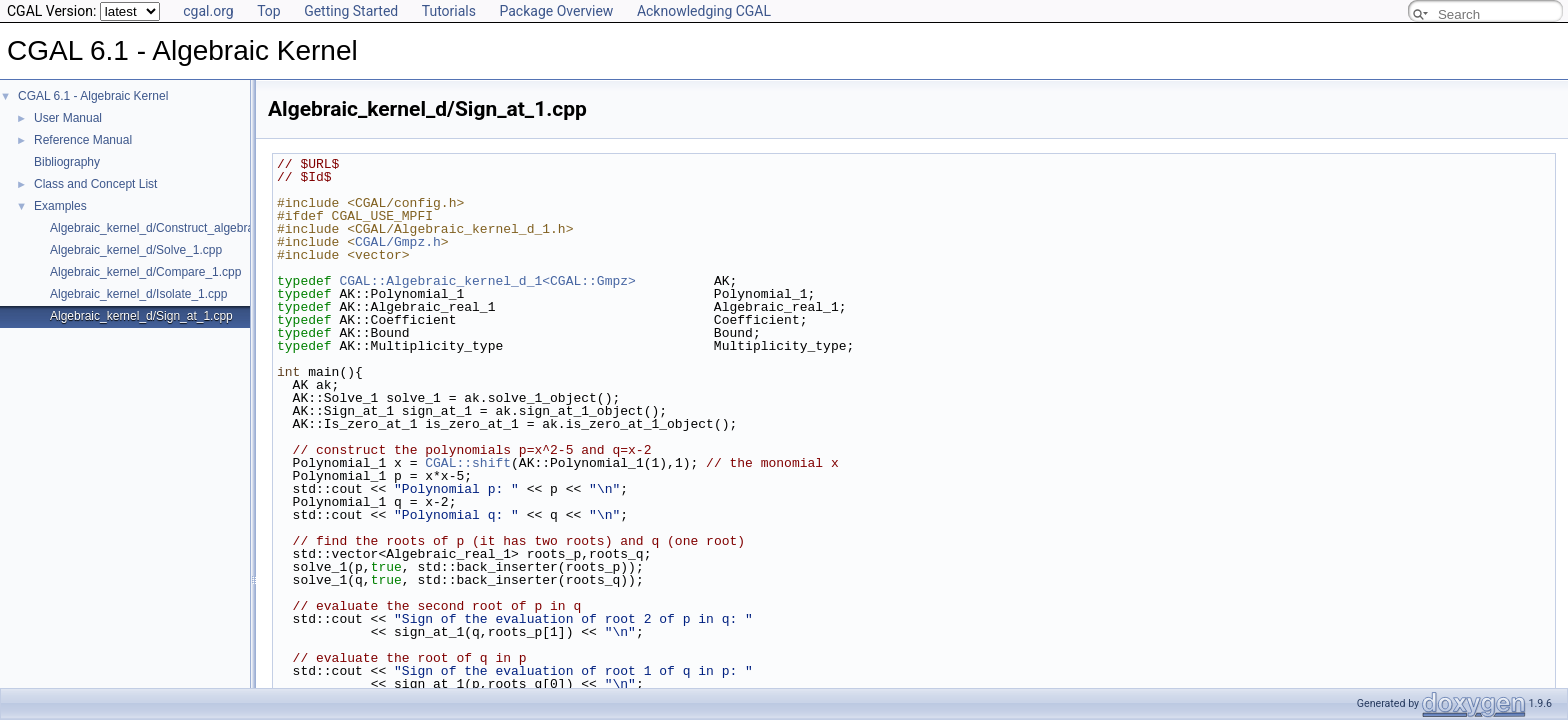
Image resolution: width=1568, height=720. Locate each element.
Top (269, 11)
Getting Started (351, 11)
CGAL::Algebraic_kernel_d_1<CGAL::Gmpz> (487, 281)
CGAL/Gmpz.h (398, 242)
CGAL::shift (468, 463)
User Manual (68, 118)
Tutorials (449, 11)
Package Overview (556, 11)
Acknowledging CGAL (704, 11)
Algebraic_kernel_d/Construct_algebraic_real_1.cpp (188, 228)
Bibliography (67, 162)
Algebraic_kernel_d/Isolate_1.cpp (138, 294)
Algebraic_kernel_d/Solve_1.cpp (136, 250)
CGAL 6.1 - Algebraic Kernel (93, 96)
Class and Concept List (95, 184)
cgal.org (208, 11)
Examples (60, 206)
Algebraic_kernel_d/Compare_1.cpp (145, 272)
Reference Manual (83, 140)
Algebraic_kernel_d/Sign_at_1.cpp (141, 316)
